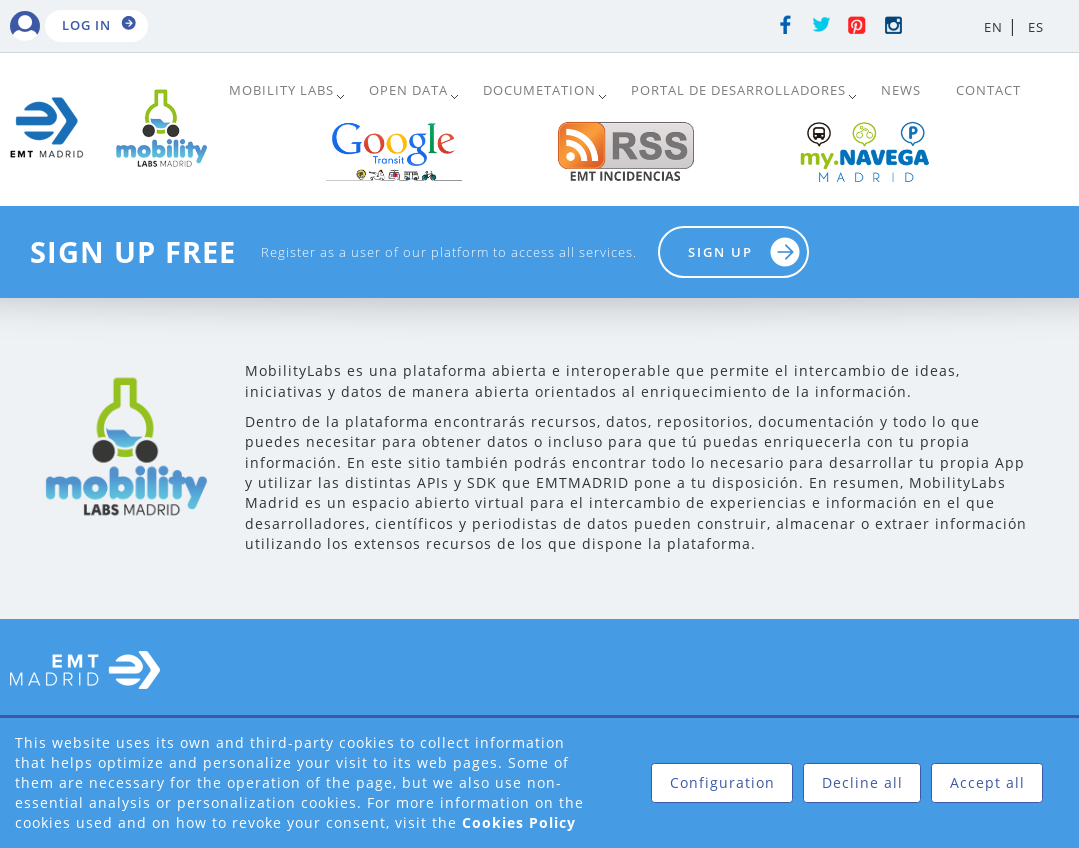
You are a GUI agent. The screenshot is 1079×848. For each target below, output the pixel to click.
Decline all (862, 782)
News (901, 90)
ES (1036, 27)
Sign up (720, 252)
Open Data (408, 90)
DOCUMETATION (539, 90)
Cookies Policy (519, 822)
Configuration (722, 782)
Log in (86, 25)
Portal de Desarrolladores (738, 90)
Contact (988, 90)
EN (993, 27)
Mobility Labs (281, 90)
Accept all (987, 782)
